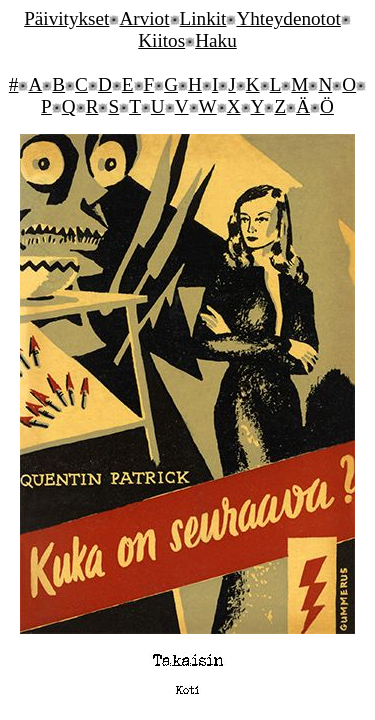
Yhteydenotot (288, 18)
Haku (216, 40)
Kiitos (161, 40)
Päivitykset (66, 18)
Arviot (144, 18)
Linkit (203, 18)
